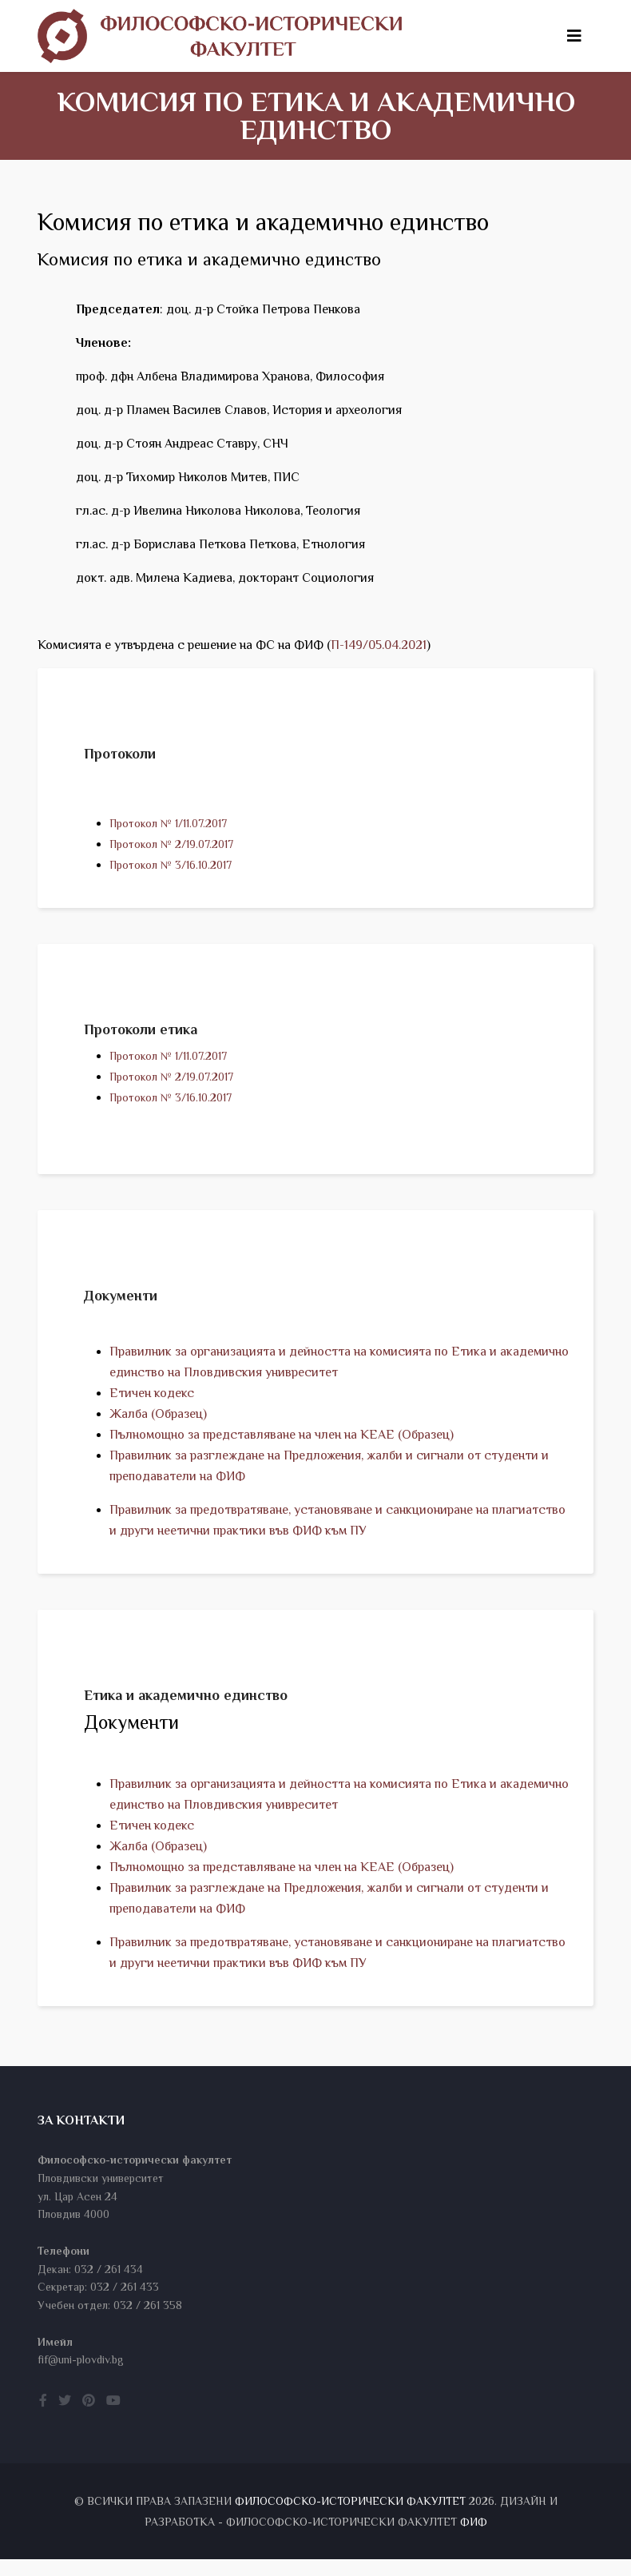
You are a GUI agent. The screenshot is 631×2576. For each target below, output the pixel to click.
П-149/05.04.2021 (379, 645)
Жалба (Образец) (158, 1422)
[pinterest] (88, 2418)
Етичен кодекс (151, 1401)
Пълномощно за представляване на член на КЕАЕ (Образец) (281, 1442)
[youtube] (113, 2418)
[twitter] (64, 2418)
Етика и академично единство (186, 1707)
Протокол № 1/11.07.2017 (168, 823)
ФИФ (473, 2538)
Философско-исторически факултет (350, 2517)
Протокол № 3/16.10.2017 (170, 864)
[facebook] (43, 2418)
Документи (120, 1304)
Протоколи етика (140, 1033)
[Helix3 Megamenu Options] (574, 36)
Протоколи (120, 754)
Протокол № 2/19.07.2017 (171, 844)
